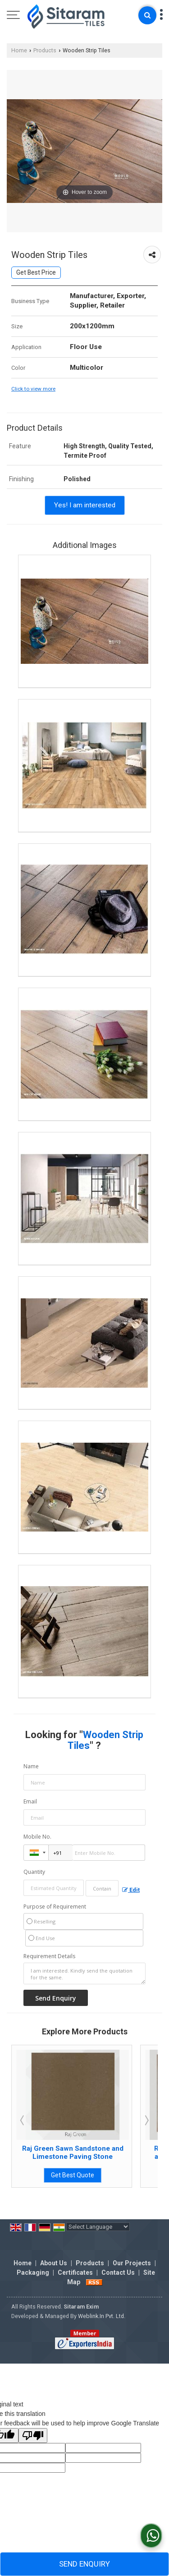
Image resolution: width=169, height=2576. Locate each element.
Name (31, 1766)
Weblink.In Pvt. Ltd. (101, 2316)
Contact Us (118, 2272)
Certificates (75, 2272)
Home (19, 50)
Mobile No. (37, 1836)
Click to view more (33, 389)
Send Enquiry (84, 2563)
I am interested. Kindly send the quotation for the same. (84, 1973)
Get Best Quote (72, 2175)
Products (44, 50)
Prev (23, 2120)
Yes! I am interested (84, 505)
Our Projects (132, 2263)
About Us (53, 2263)
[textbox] (102, 1888)
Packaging (33, 2272)
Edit (131, 1889)
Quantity (34, 1872)
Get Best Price (36, 272)
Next (146, 2120)
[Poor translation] (32, 2435)
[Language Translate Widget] (98, 2226)
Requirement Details (49, 1956)
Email (30, 1801)
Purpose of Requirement (54, 1907)
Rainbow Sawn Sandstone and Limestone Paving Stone (73, 2152)
